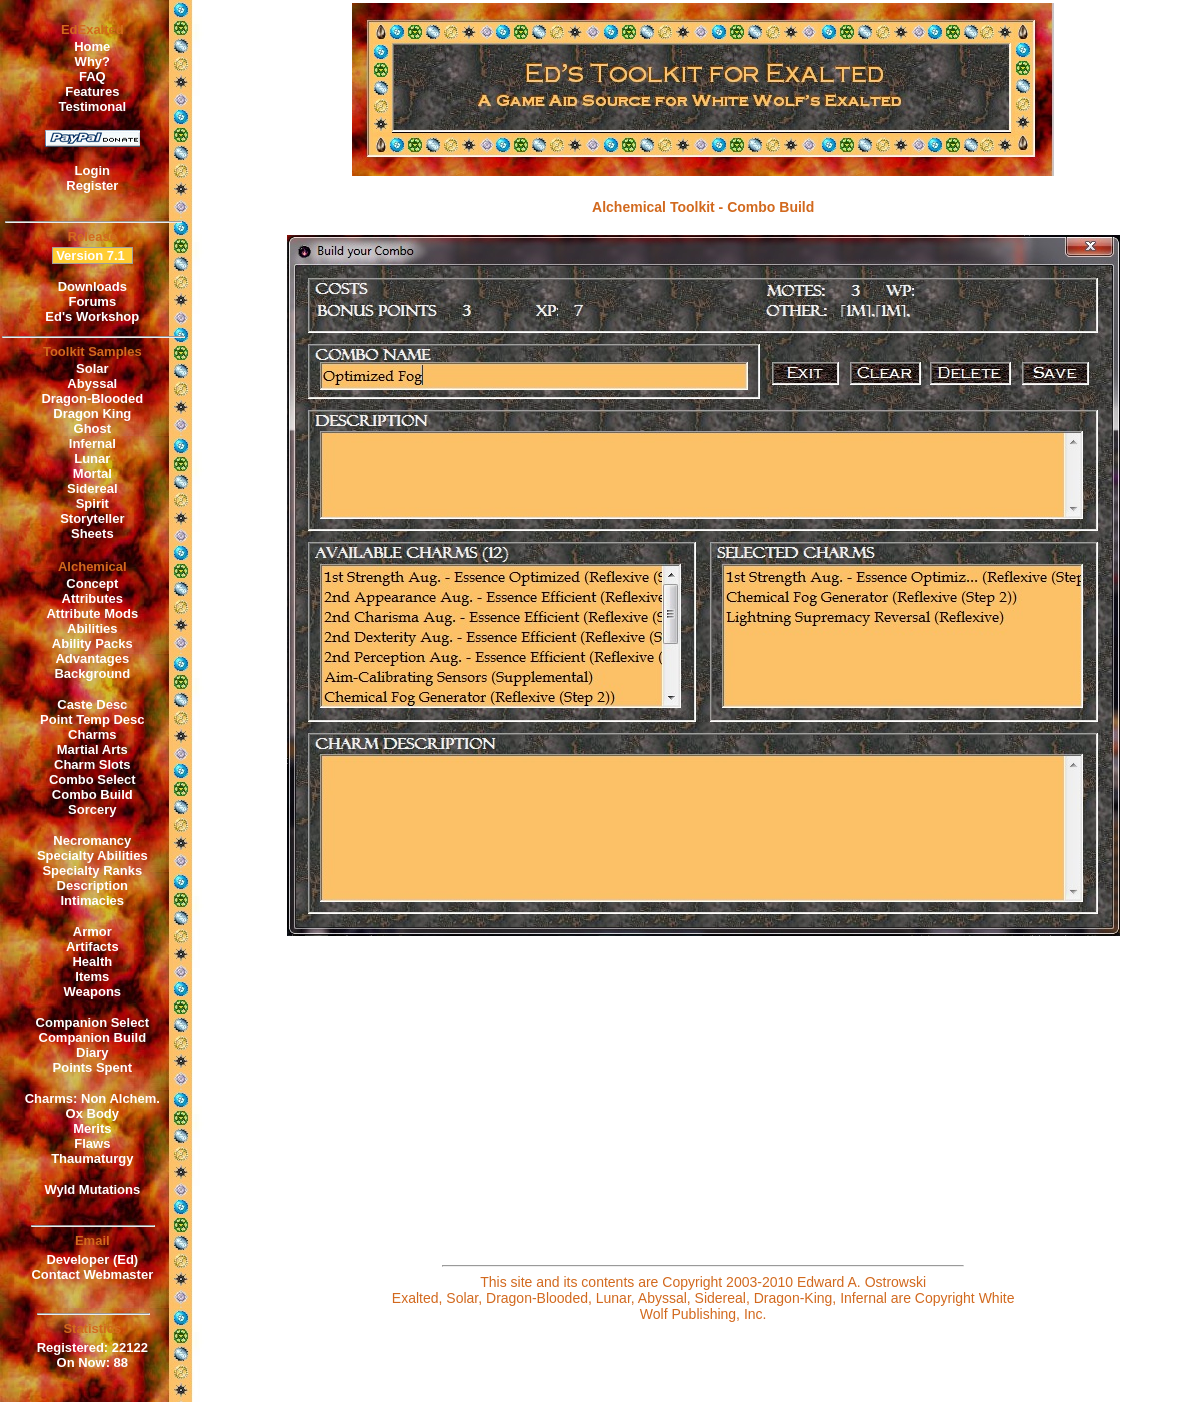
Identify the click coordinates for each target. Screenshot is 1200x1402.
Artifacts (92, 946)
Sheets (92, 533)
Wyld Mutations (92, 1189)
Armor (92, 931)
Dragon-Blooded (92, 398)
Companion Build (93, 1037)
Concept (92, 583)
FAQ (92, 76)
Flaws (92, 1143)
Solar (92, 368)
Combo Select (92, 779)
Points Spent (92, 1067)
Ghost (93, 428)
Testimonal (92, 106)
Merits (92, 1128)
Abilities (92, 628)
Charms (92, 734)
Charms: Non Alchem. (92, 1098)
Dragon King (92, 413)
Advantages (92, 658)
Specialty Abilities (92, 855)
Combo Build (92, 794)
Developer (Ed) (92, 1259)
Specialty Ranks (92, 870)
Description (93, 885)
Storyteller (92, 518)
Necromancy (92, 840)
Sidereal (92, 488)
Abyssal (92, 383)
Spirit (92, 503)
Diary (92, 1052)
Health (92, 961)
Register (92, 185)
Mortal (92, 473)
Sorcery (92, 809)
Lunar (92, 458)
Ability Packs (92, 643)
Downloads (92, 286)
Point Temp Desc (92, 719)
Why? (92, 61)
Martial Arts (92, 749)
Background (92, 673)
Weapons (93, 991)
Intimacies (93, 900)
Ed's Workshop (92, 316)
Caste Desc (92, 704)
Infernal (92, 443)
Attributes (92, 598)
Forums (92, 301)
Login (92, 170)
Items (92, 976)
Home (92, 46)
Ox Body (92, 1113)
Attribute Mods (92, 613)
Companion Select (92, 1022)
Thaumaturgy (92, 1158)
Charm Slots (92, 764)
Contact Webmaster (92, 1274)
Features (92, 91)
